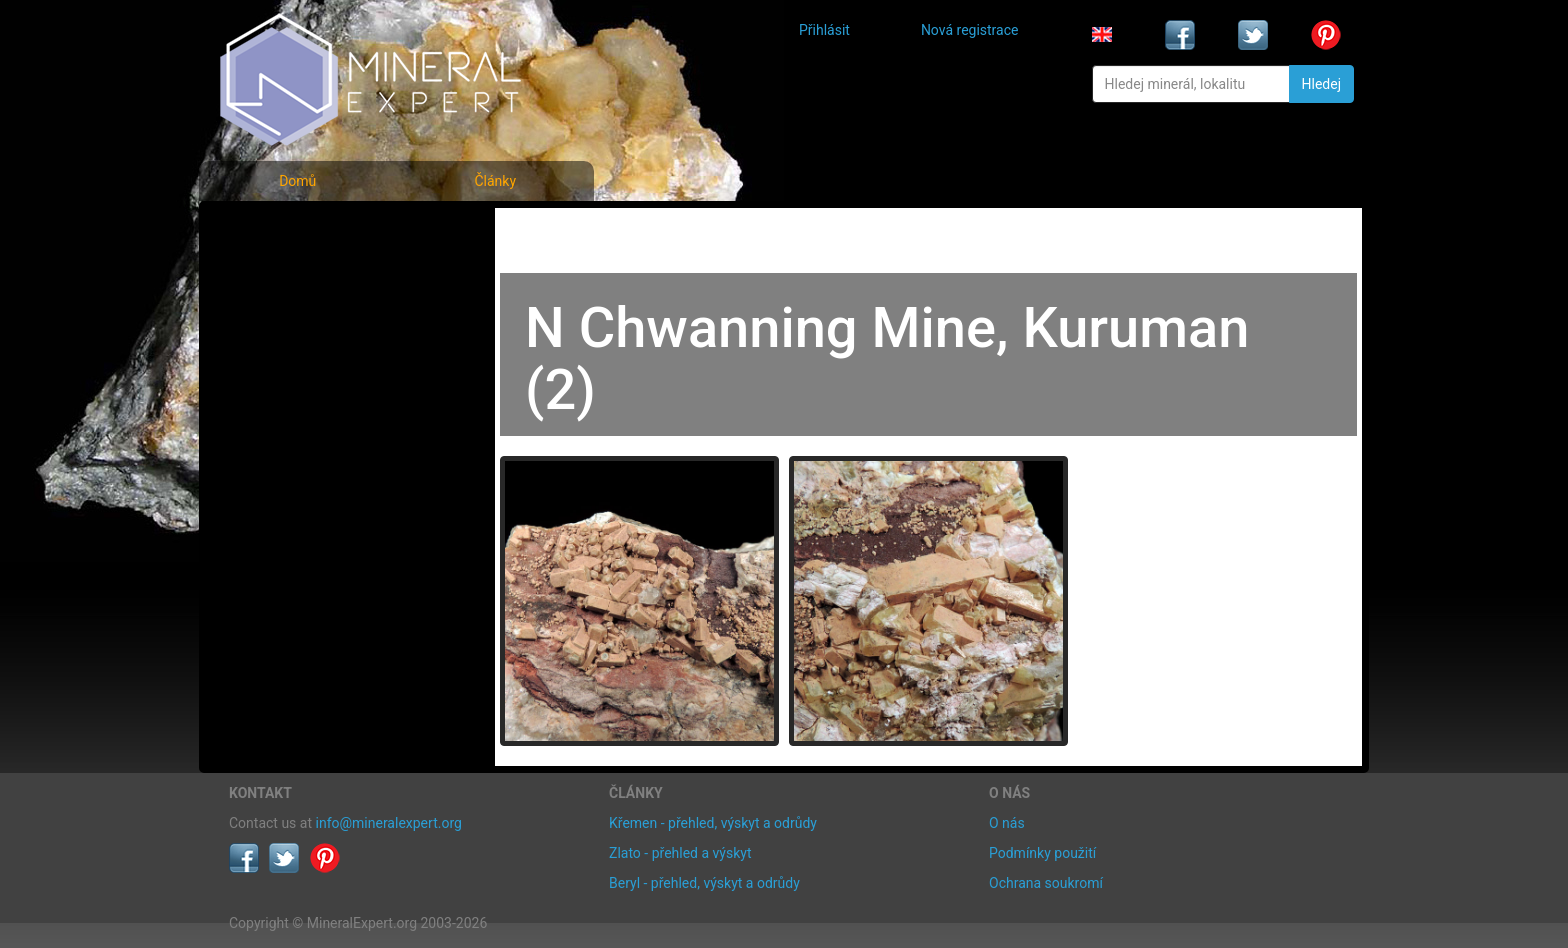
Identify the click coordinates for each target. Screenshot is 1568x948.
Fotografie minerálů (308, 230)
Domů (297, 181)
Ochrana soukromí (1046, 883)
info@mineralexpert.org (389, 823)
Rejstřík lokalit (287, 362)
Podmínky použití (1042, 853)
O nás (1007, 823)
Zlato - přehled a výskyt (680, 853)
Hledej (1321, 84)
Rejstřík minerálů (298, 274)
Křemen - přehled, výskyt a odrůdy (713, 823)
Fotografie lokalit (298, 318)
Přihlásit (824, 30)
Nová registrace (970, 30)
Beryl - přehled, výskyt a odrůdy (704, 883)
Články (495, 181)
